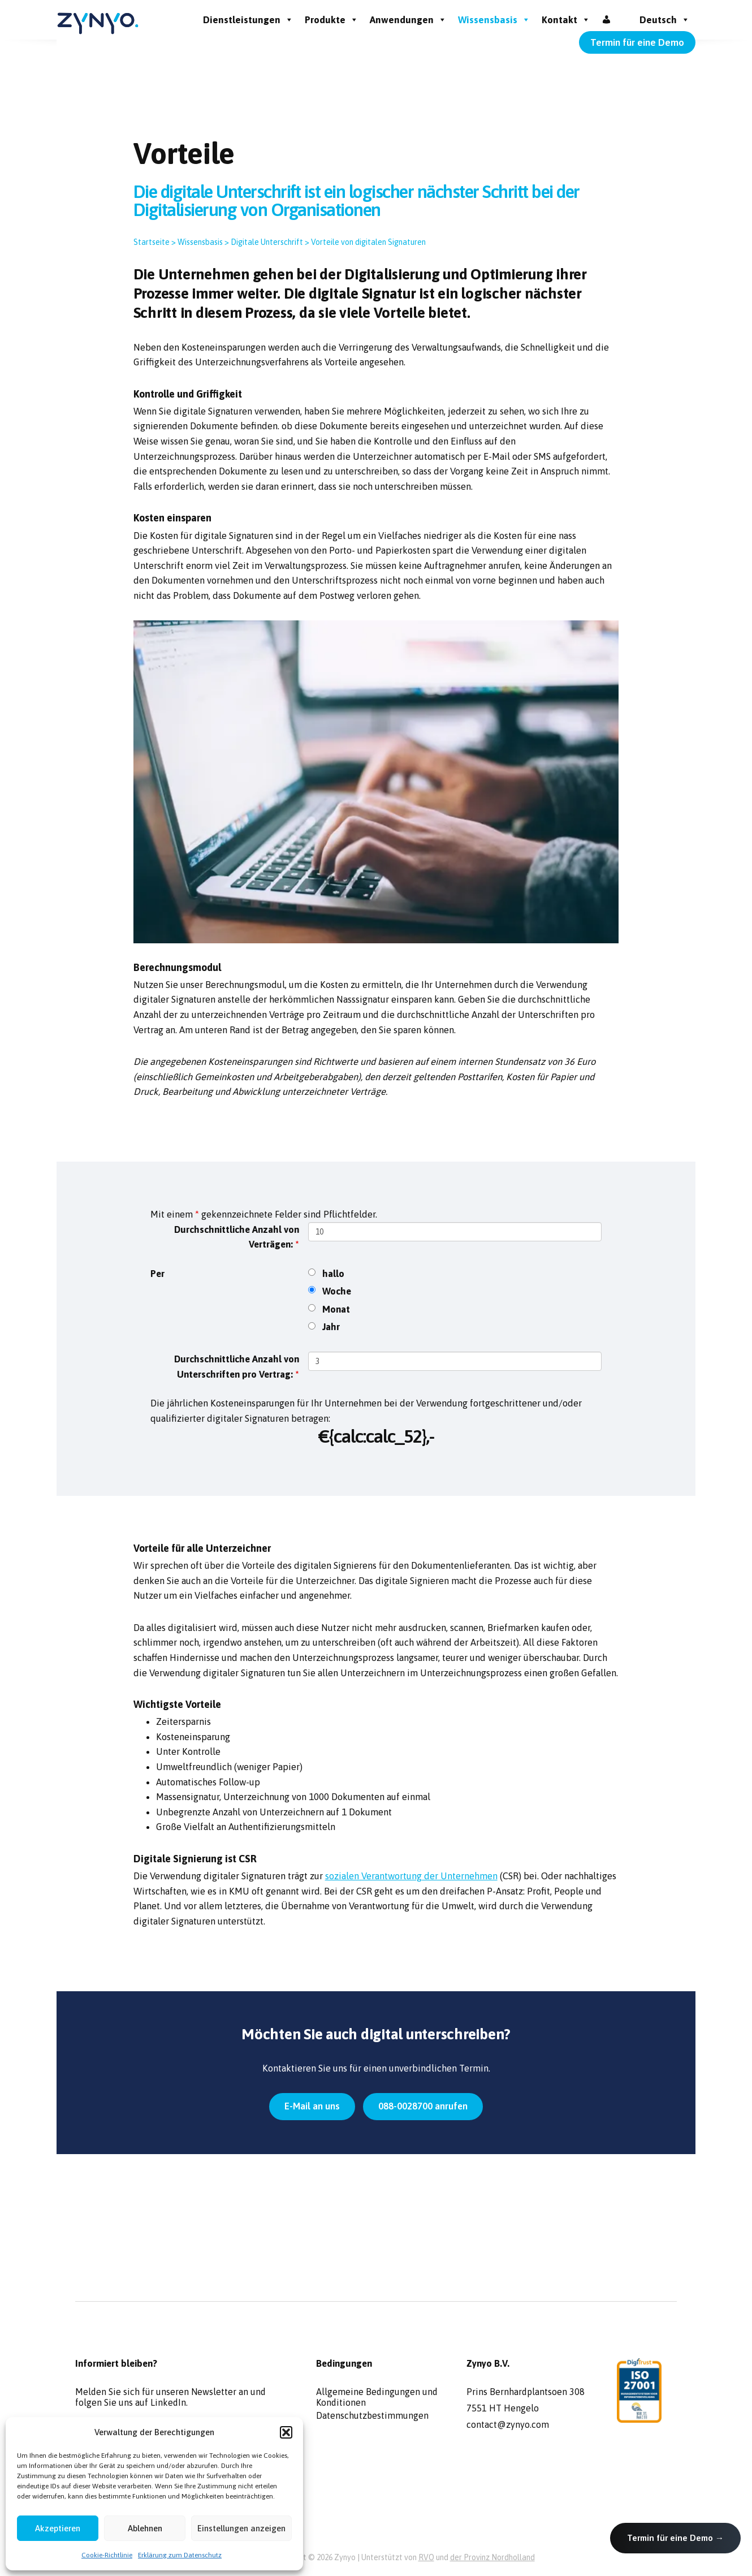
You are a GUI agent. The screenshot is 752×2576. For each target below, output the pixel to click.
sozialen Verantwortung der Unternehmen (411, 1876)
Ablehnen (145, 2528)
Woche (336, 1291)
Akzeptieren (57, 2528)
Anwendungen (408, 19)
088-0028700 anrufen (423, 2106)
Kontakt (566, 19)
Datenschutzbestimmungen (372, 2415)
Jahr (331, 1326)
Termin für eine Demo (637, 42)
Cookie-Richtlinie (106, 2555)
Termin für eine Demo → (675, 2538)
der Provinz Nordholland (492, 2557)
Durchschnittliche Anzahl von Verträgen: (236, 1237)
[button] (286, 2432)
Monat (336, 1309)
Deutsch (664, 19)
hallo (333, 1273)
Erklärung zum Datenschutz (180, 2555)
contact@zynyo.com (507, 2424)
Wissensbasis (494, 19)
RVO (426, 2557)
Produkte (331, 19)
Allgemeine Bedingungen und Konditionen (377, 2396)
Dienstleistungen (248, 19)
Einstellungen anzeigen (241, 2528)
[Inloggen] (606, 19)
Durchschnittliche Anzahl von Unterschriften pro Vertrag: (236, 1366)
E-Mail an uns (312, 2106)
